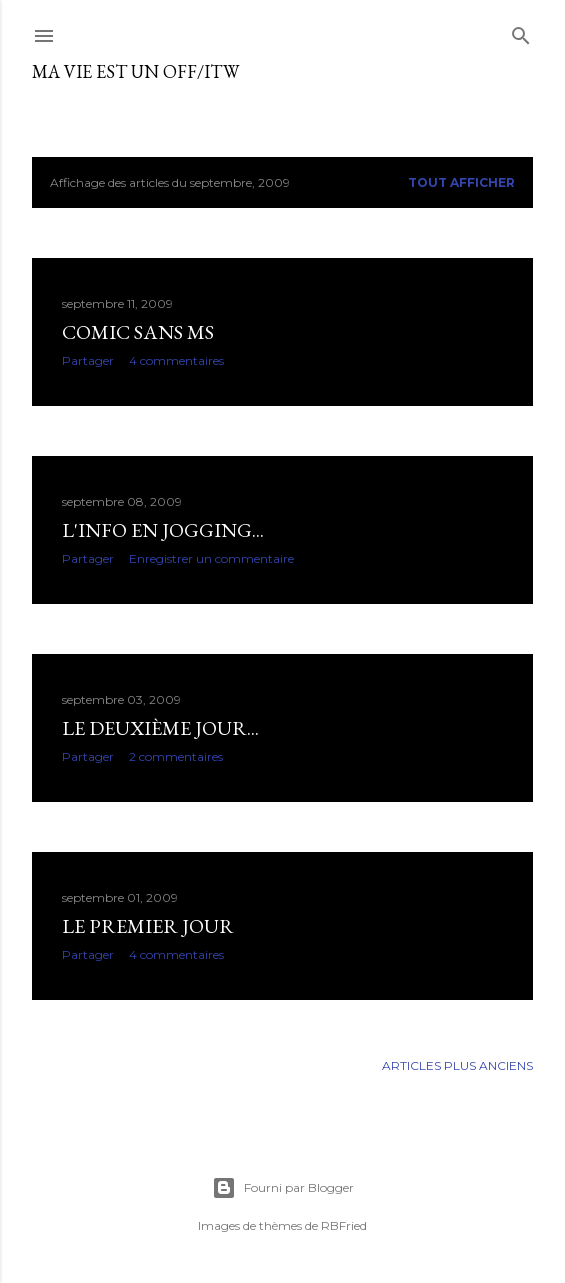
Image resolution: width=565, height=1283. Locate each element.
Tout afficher (461, 182)
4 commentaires (176, 360)
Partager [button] (88, 360)
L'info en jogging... (163, 530)
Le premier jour (148, 926)
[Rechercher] (521, 31)
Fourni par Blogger (283, 1188)
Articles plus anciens (457, 1065)
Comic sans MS (138, 332)
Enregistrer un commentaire (211, 558)
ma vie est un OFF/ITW (135, 71)
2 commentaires (176, 756)
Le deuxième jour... (160, 728)
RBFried (344, 1225)
